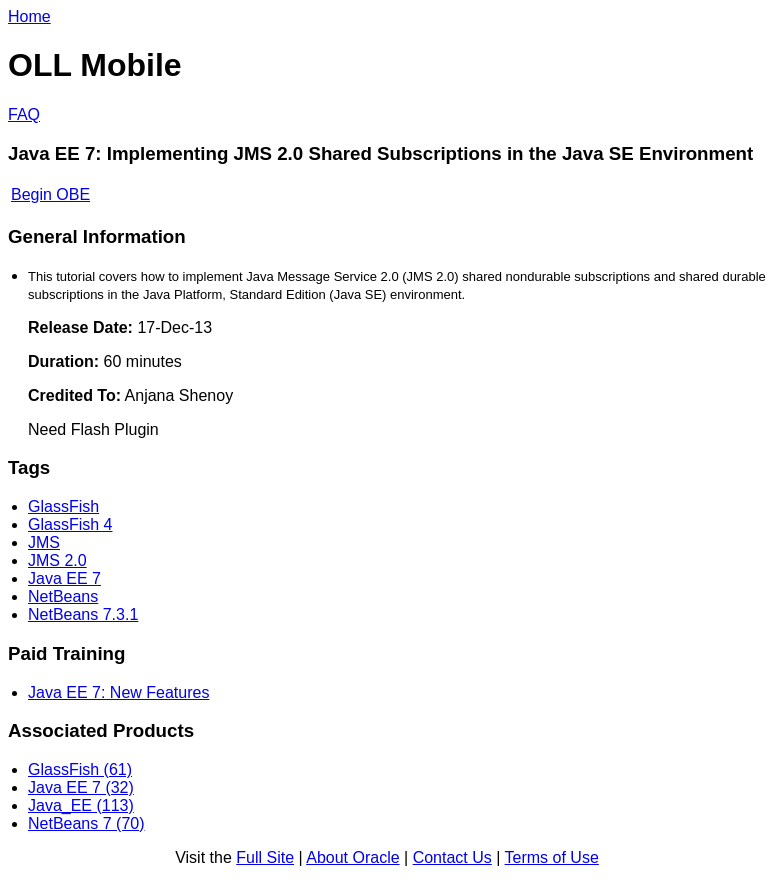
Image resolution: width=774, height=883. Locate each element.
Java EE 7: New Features (118, 692)
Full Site (265, 857)
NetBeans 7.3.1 (83, 614)
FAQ (24, 114)
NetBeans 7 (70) (86, 823)
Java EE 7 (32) (81, 787)
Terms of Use (552, 857)
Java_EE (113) (81, 805)
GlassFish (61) (80, 769)
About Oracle (352, 857)
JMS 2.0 (57, 560)
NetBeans (63, 596)
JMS (44, 542)
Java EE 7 (64, 578)
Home (29, 16)
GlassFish (63, 506)
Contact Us (452, 857)
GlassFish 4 (70, 524)
